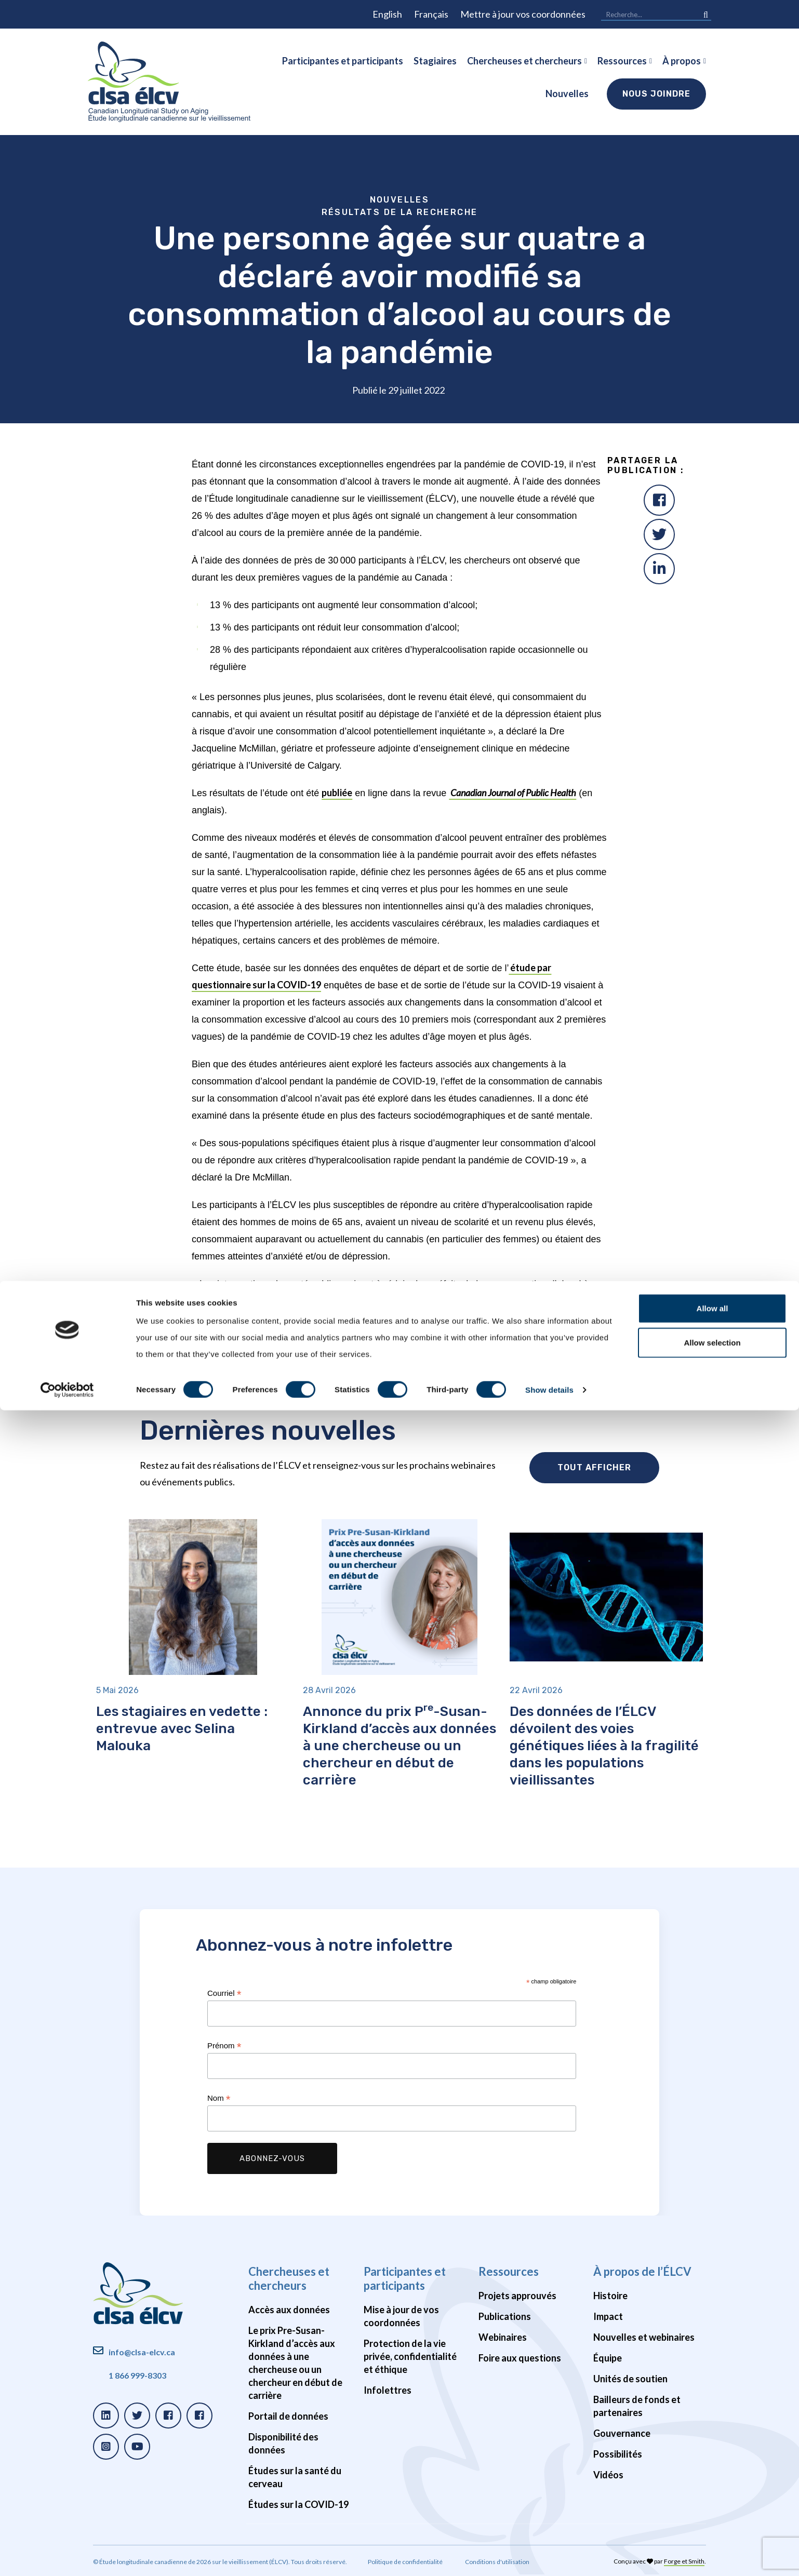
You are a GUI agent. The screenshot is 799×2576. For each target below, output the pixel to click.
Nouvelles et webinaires (644, 2337)
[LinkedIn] (659, 568)
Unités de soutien (630, 2378)
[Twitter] (659, 534)
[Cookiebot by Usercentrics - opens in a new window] (67, 2556)
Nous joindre (656, 94)
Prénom (224, 2046)
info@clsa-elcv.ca (142, 2352)
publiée (337, 792)
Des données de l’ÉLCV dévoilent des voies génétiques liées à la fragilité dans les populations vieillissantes (604, 1745)
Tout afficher (594, 1467)
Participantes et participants (342, 60)
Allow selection (712, 2508)
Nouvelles (567, 93)
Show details (549, 2555)
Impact (608, 2316)
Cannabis (394, 1376)
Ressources (622, 60)
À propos (681, 60)
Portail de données (288, 2416)
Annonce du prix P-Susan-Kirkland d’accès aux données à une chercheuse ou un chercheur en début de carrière (399, 1745)
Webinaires (502, 2337)
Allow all (712, 2474)
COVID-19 (435, 1376)
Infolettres (387, 2390)
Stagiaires (435, 60)
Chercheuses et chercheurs (524, 60)
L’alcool (358, 1376)
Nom (219, 2098)
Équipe (607, 2358)
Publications (504, 2316)
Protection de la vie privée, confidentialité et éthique (410, 2356)
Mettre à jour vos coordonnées (522, 14)
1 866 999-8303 (137, 2375)
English (387, 14)
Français (431, 14)
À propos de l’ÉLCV (642, 2271)
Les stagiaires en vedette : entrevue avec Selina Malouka (182, 1728)
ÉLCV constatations (301, 1376)
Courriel (224, 1993)
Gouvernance (621, 2433)
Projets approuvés (517, 2295)
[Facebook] (659, 500)
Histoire (610, 2295)
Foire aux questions (519, 2358)
